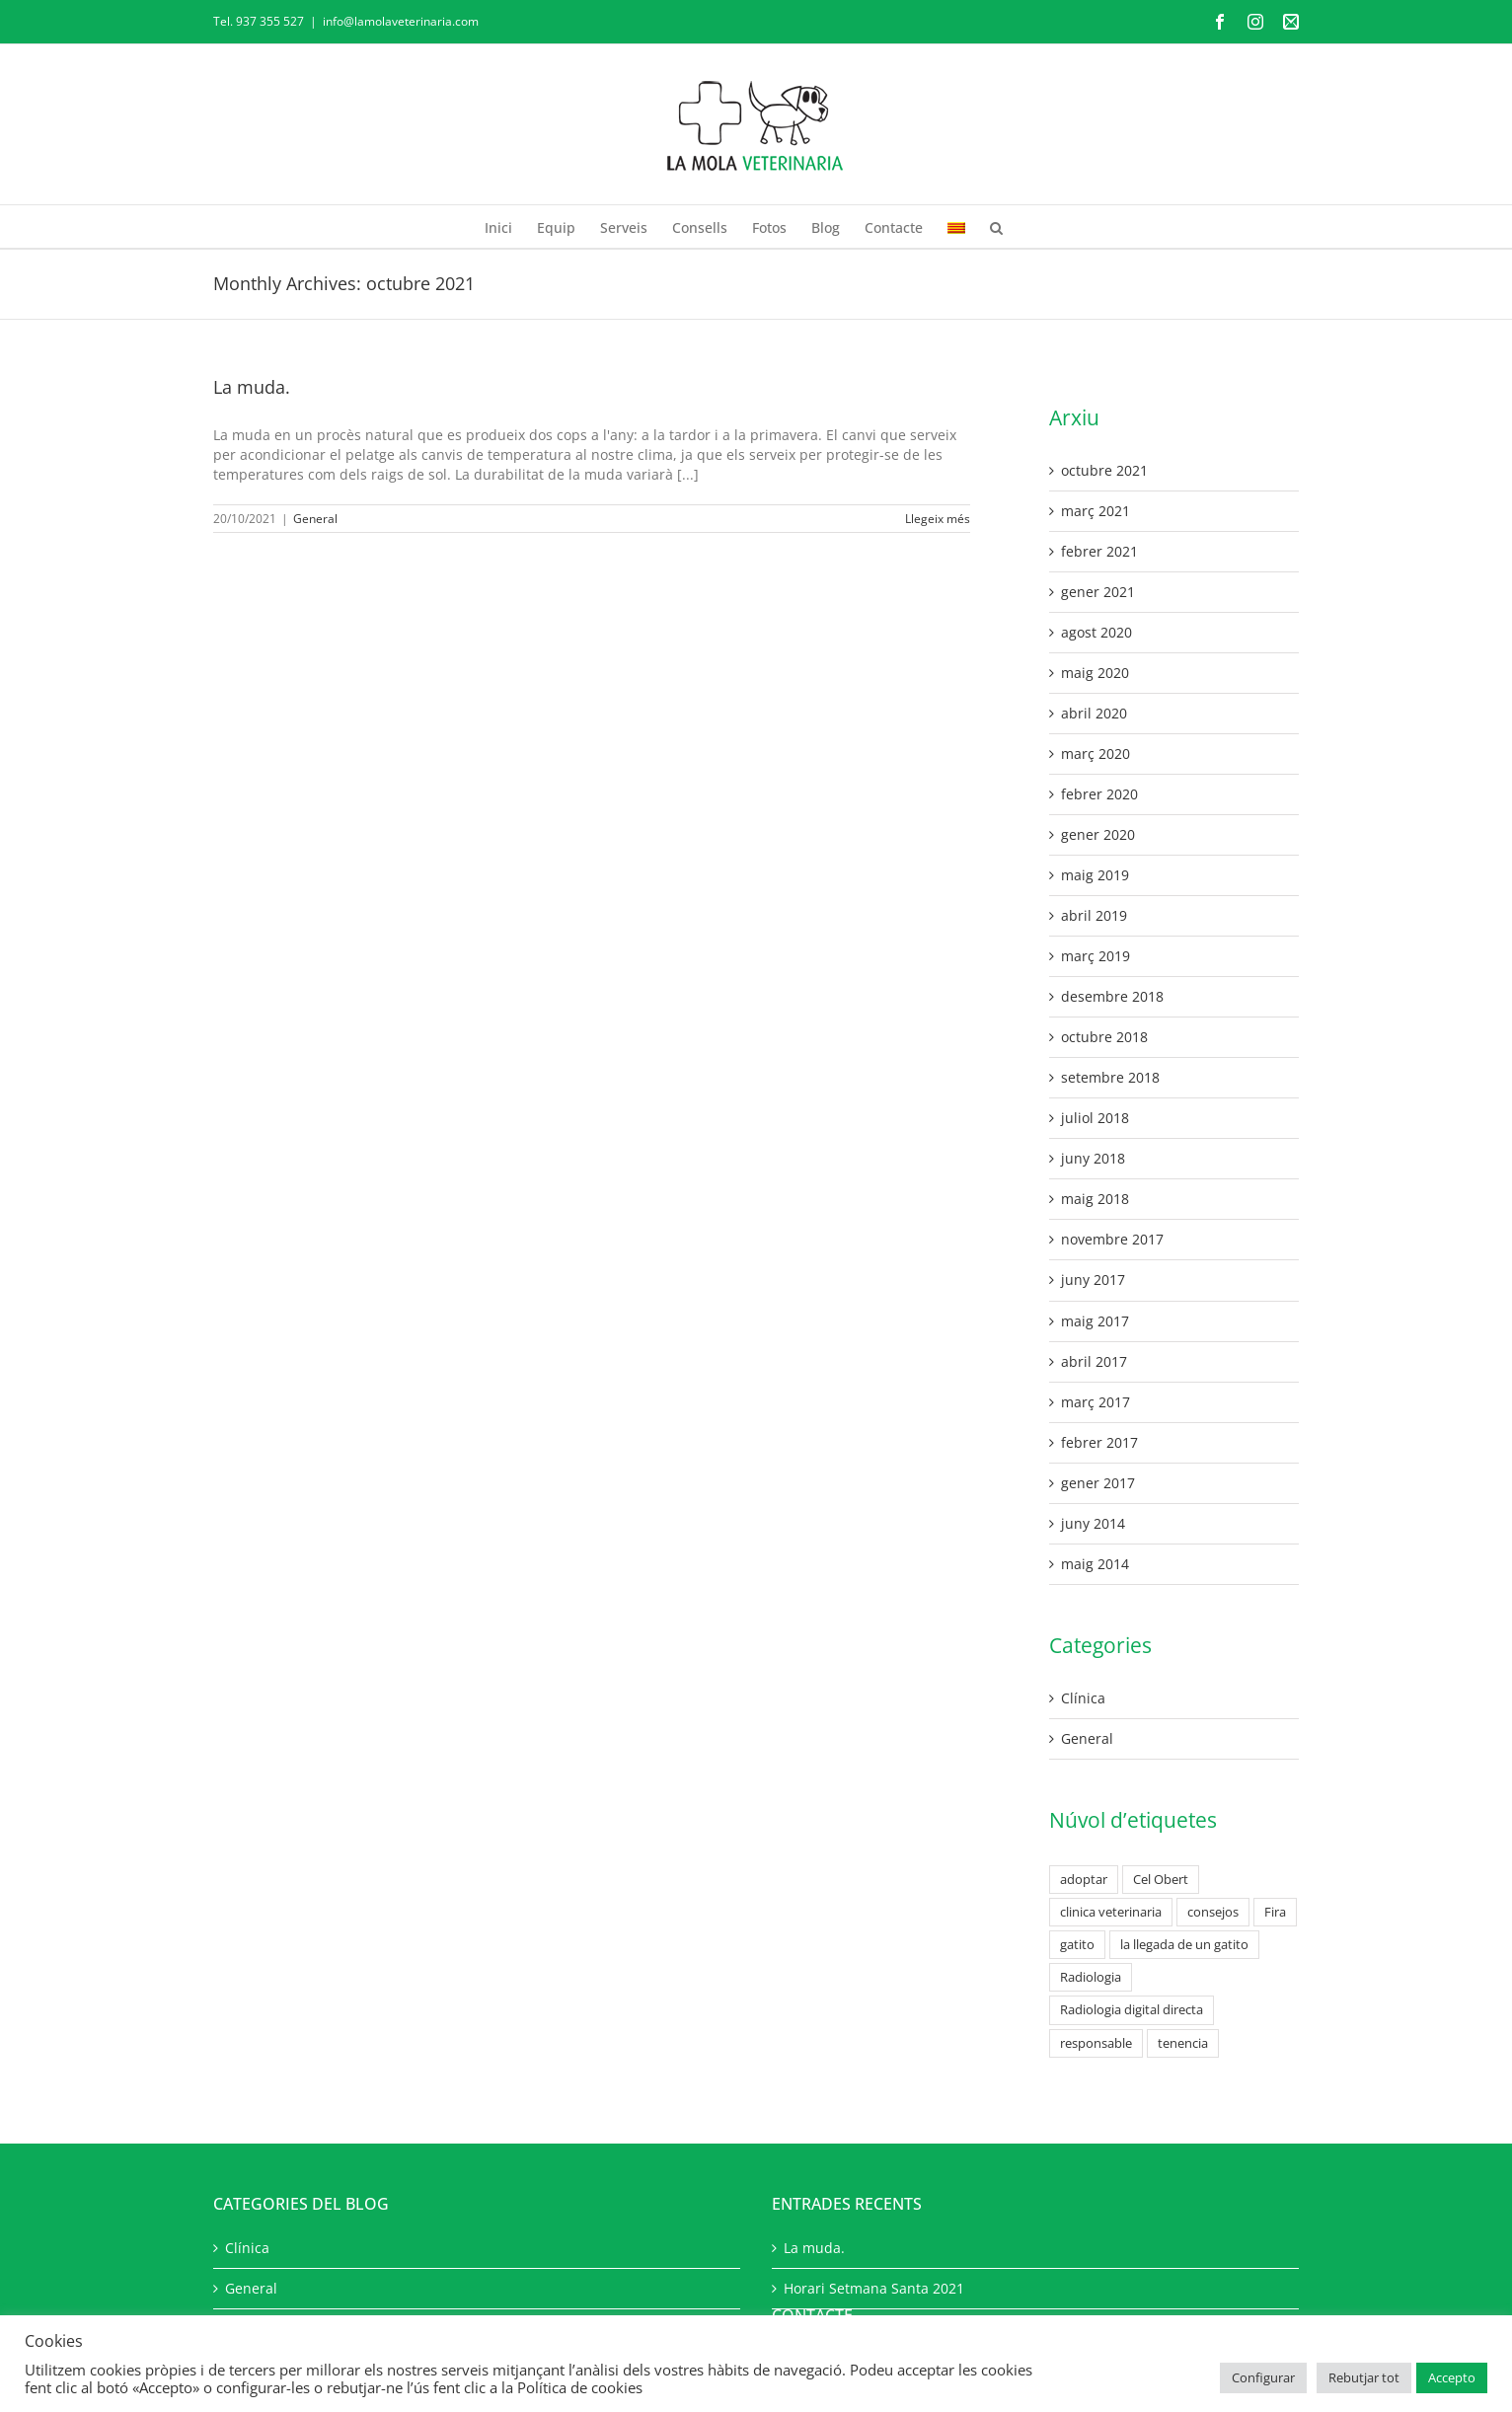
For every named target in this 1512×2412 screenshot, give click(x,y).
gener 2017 (1098, 1482)
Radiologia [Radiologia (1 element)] (1090, 1977)
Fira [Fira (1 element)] (1275, 1912)
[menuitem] (956, 226)
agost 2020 (1096, 632)
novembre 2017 (1112, 1239)
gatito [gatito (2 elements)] (1077, 1944)
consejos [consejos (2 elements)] (1213, 1912)
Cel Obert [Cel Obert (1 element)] (1160, 1879)
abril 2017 (1094, 1361)
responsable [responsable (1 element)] (1096, 2043)
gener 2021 (1098, 591)
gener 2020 (1098, 834)
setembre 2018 (1110, 1077)
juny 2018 (1093, 1158)
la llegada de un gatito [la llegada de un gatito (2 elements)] (1184, 1944)
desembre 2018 (1112, 996)
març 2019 (1095, 955)
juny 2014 (1093, 1523)
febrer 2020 (1099, 794)
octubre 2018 (1104, 1036)
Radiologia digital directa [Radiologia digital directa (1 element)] (1131, 2009)
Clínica (1083, 1698)
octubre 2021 (1104, 470)
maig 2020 (1095, 672)
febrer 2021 (1099, 551)
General (315, 518)
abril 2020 (1094, 713)
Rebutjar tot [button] (1363, 2377)
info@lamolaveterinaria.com (401, 21)
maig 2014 (1095, 1563)
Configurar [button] (1263, 2377)
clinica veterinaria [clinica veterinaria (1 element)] (1111, 1912)
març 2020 (1095, 753)
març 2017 (1095, 1402)
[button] (996, 226)
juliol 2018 (1095, 1117)
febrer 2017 (1099, 1442)
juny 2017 (1093, 1279)
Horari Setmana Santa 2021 (874, 2288)
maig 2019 (1095, 875)
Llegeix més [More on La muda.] (937, 518)
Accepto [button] (1451, 2377)
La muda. (251, 387)
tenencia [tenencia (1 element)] (1183, 2043)
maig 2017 (1095, 1321)
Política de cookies (580, 2387)
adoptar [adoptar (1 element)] (1083, 1879)
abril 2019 (1094, 915)
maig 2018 (1095, 1198)
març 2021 (1095, 510)
